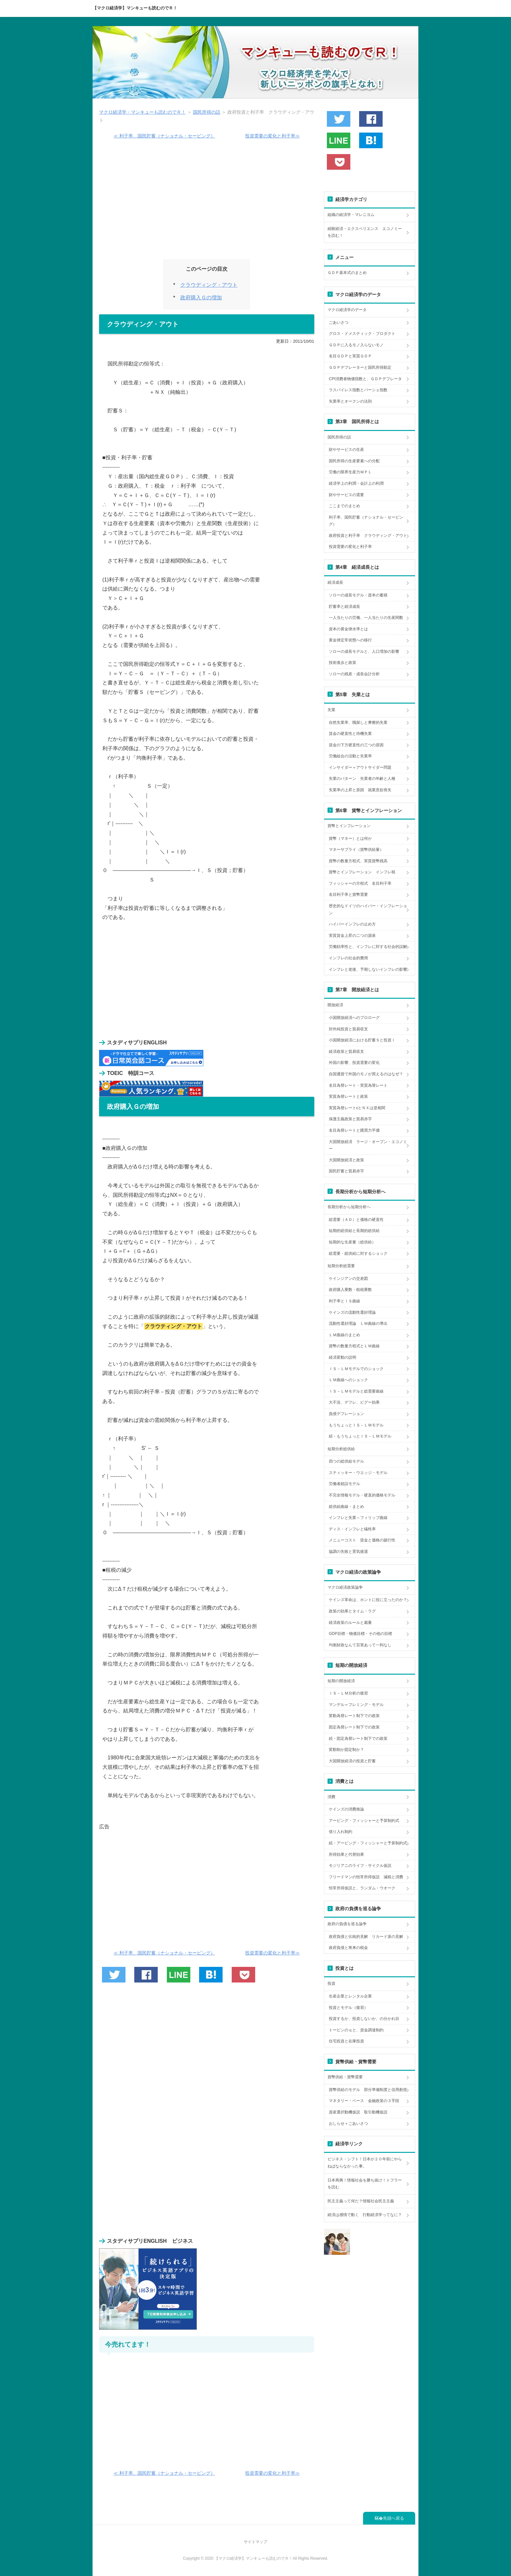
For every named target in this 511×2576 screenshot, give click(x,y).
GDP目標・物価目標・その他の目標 (360, 1633)
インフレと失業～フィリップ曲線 (358, 1517)
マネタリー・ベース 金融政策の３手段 (364, 2100)
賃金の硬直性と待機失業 (350, 733)
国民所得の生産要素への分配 (354, 461)
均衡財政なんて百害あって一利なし (360, 1645)
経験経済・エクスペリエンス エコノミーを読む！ (365, 232)
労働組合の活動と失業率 (350, 756)
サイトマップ (255, 2542)
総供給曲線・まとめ (346, 1506)
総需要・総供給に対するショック (358, 1253)
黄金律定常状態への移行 (350, 640)
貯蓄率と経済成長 (344, 606)
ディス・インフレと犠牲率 (352, 1529)
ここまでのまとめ (344, 506)
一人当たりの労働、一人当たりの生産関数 (366, 617)
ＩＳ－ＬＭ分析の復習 (348, 1693)
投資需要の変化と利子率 (350, 546)
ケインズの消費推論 (346, 1809)
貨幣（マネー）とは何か (350, 838)
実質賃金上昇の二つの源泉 (352, 935)
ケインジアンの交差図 (348, 1278)
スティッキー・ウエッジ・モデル (358, 1472)
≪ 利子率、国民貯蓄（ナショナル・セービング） (164, 135)
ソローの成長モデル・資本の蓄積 (358, 595)
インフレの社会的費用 (348, 958)
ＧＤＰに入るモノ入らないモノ (356, 345)
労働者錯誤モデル (344, 1483)
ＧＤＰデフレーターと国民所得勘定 (360, 367)
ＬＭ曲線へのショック (348, 1380)
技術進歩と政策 (342, 662)
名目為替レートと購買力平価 (354, 1130)
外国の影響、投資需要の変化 (354, 1062)
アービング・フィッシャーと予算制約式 (364, 1820)
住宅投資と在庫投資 (346, 2041)
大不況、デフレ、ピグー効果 (354, 1402)
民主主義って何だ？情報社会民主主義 (361, 2201)
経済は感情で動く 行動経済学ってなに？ (365, 2214)
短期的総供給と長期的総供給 (354, 1230)
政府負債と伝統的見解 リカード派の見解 (366, 1936)
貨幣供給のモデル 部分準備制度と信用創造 (368, 2089)
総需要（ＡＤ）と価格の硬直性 (356, 1219)
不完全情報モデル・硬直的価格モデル (362, 1495)
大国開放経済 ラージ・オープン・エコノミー (368, 1145)
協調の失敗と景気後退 (348, 1551)
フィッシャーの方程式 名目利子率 (360, 883)
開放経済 (335, 1005)
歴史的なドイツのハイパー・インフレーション (368, 909)
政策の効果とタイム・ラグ (352, 1611)
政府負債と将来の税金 (348, 1947)
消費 (331, 1797)
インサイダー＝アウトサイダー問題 (360, 767)
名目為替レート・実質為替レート (358, 1085)
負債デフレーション (346, 1413)
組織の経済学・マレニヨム (351, 214)
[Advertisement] (206, 202)
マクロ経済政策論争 (345, 1587)
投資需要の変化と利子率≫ (272, 135)
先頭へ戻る (393, 2518)
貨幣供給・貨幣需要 (345, 2077)
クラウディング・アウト (209, 285)
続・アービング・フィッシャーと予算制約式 (368, 1843)
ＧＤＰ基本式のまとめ (347, 272)
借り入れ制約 (340, 1831)
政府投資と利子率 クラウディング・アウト (368, 535)
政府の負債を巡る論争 (347, 1924)
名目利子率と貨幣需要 (348, 894)
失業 (331, 710)
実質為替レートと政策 (348, 1096)
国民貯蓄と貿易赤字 (346, 1171)
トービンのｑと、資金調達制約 (356, 2030)
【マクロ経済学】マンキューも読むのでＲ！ (135, 8)
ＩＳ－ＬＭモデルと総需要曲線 (356, 1391)
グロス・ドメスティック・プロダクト (362, 333)
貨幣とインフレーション (349, 825)
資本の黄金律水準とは (348, 629)
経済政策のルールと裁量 (350, 1622)
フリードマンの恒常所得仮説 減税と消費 (366, 1877)
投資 (331, 1983)
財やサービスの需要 (346, 495)
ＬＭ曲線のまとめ (344, 1335)
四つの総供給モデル (346, 1461)
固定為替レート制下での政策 (354, 1727)
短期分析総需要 (341, 1266)
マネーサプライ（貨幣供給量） (356, 849)
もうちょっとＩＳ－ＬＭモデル (356, 1425)
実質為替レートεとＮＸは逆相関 (357, 1108)
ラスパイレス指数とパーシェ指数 (358, 390)
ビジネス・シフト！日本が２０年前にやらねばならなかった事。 (365, 2162)
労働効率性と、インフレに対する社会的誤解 (368, 946)
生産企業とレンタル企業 (350, 1996)
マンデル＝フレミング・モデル (356, 1704)
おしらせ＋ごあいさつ (348, 2123)
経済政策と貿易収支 (346, 1051)
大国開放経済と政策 (346, 1160)
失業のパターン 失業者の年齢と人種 (362, 778)
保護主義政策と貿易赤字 (350, 1119)
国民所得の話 (206, 112)
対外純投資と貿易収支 (348, 1029)
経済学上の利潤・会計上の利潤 (356, 483)
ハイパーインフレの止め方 (352, 924)
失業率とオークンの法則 (350, 401)
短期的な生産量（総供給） (352, 1242)
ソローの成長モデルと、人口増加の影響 (364, 651)
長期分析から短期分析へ (349, 1207)
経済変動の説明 (342, 1357)
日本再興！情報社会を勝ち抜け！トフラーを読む (365, 2184)
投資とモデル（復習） (348, 2007)
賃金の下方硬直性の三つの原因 (356, 745)
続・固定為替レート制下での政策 (358, 1738)
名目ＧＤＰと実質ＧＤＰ (350, 356)
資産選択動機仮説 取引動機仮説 (358, 2112)
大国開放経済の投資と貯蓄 (352, 1761)
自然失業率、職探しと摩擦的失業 (358, 722)
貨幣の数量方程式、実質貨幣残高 (358, 861)
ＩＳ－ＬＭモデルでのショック (356, 1369)
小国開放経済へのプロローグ (354, 1017)
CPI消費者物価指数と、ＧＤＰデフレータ (365, 379)
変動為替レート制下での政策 (354, 1715)
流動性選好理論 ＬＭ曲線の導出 (358, 1323)
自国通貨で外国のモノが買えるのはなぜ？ (366, 1074)
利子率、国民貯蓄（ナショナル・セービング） (366, 521)
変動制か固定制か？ (346, 1749)
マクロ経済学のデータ (347, 310)
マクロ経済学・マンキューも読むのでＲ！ (142, 112)
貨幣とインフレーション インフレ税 (362, 872)
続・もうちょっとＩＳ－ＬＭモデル (360, 1436)
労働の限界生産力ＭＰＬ (350, 472)
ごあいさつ (338, 322)
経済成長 (335, 582)
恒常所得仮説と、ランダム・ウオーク (362, 1888)
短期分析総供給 (341, 1449)
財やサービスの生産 (346, 449)
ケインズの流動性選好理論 (352, 1312)
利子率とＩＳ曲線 (344, 1301)
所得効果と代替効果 (346, 1854)
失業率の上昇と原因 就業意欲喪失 (360, 790)
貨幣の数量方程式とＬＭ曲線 (354, 1346)
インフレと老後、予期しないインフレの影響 (368, 969)
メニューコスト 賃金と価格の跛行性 (362, 1540)
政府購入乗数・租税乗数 (350, 1289)
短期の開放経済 (341, 1681)
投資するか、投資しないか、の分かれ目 (364, 2018)
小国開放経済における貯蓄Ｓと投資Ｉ (362, 1040)
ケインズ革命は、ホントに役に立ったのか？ (368, 1599)
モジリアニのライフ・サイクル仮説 (360, 1865)
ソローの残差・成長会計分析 (354, 674)
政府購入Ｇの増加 (201, 297)
